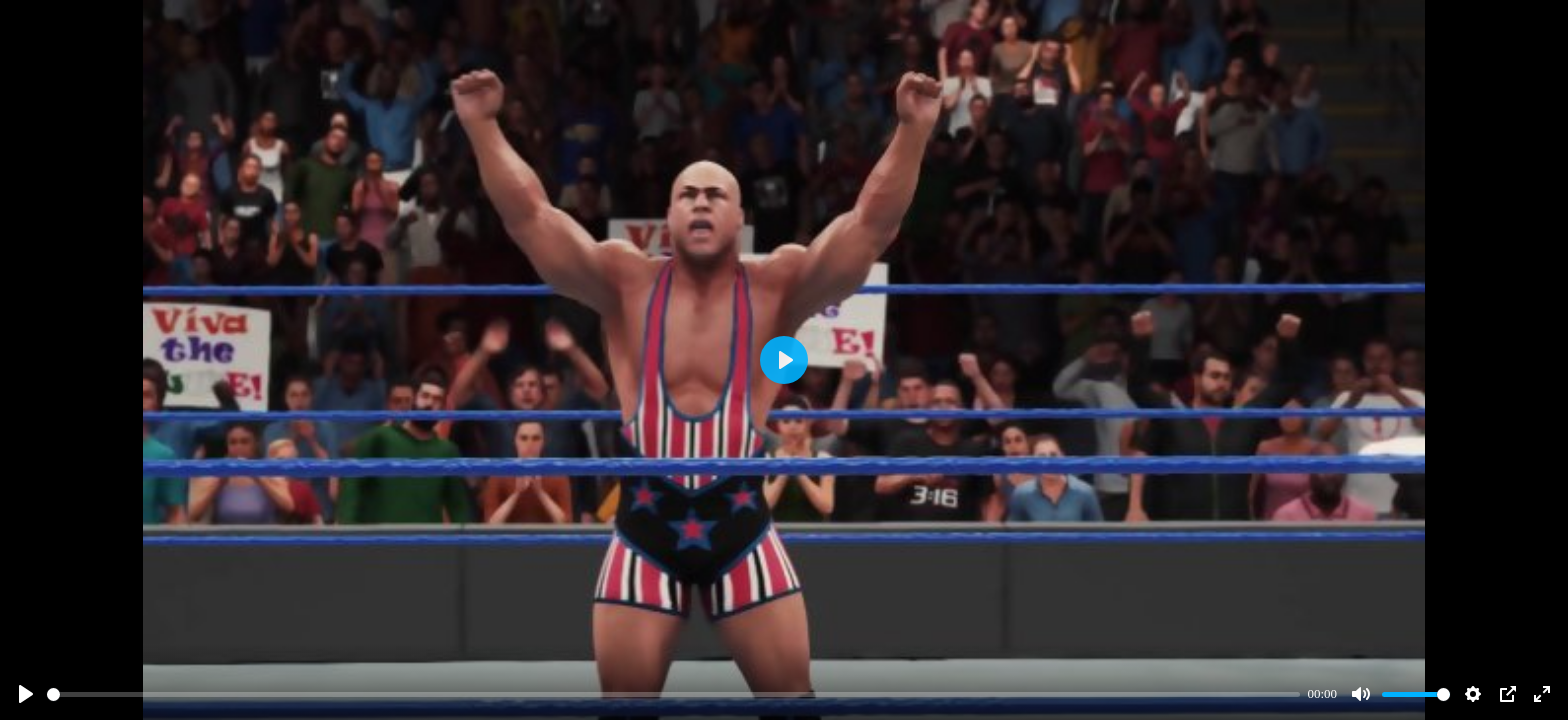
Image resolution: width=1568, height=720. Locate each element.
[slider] (673, 694)
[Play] (26, 694)
